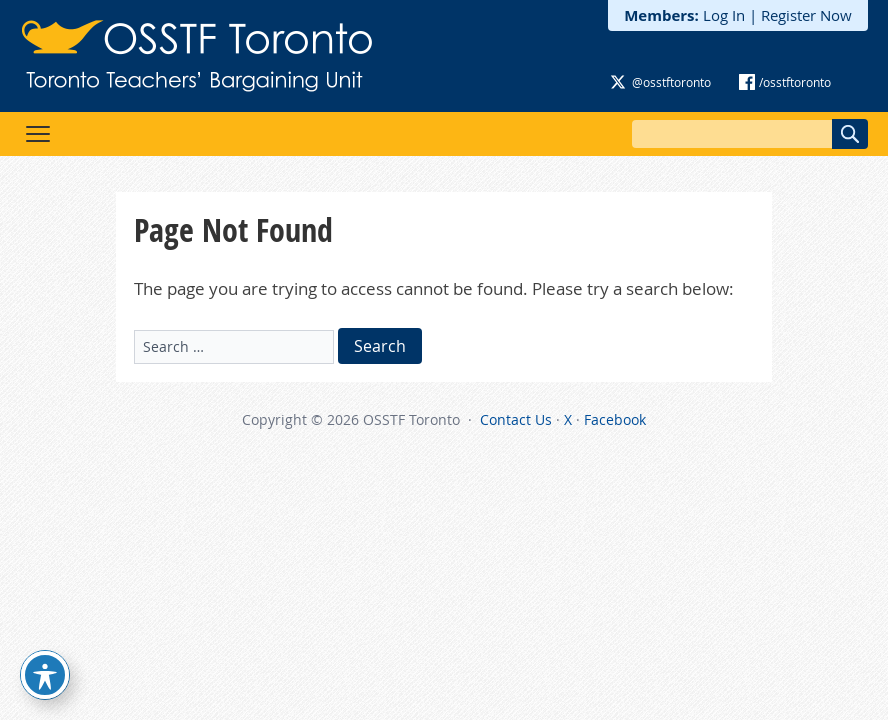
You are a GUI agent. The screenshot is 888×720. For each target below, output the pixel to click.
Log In (724, 15)
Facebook (615, 419)
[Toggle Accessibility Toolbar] (45, 675)
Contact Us (516, 419)
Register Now (806, 15)
